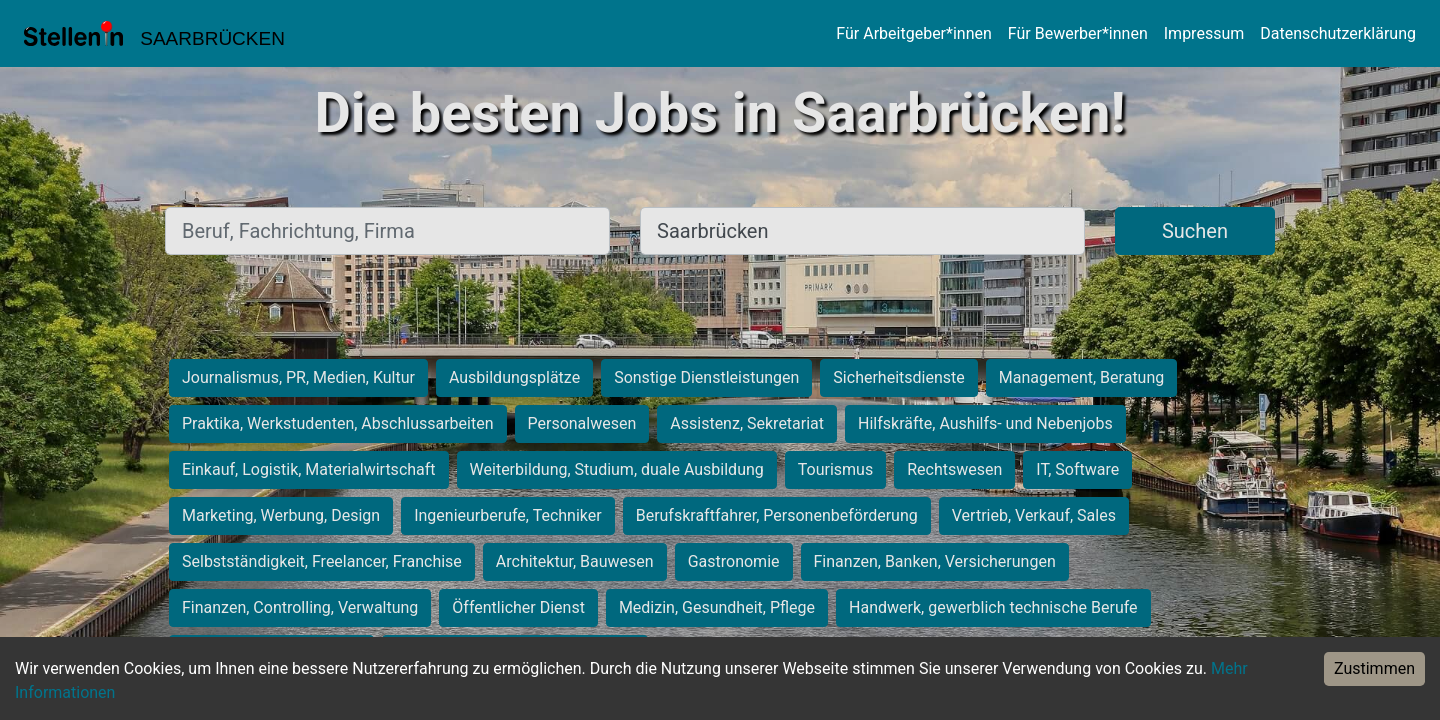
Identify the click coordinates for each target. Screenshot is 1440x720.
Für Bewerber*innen (1078, 33)
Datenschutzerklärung (1338, 33)
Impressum (1204, 33)
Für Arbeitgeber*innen (913, 33)
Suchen (1195, 231)
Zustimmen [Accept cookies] (1374, 668)
